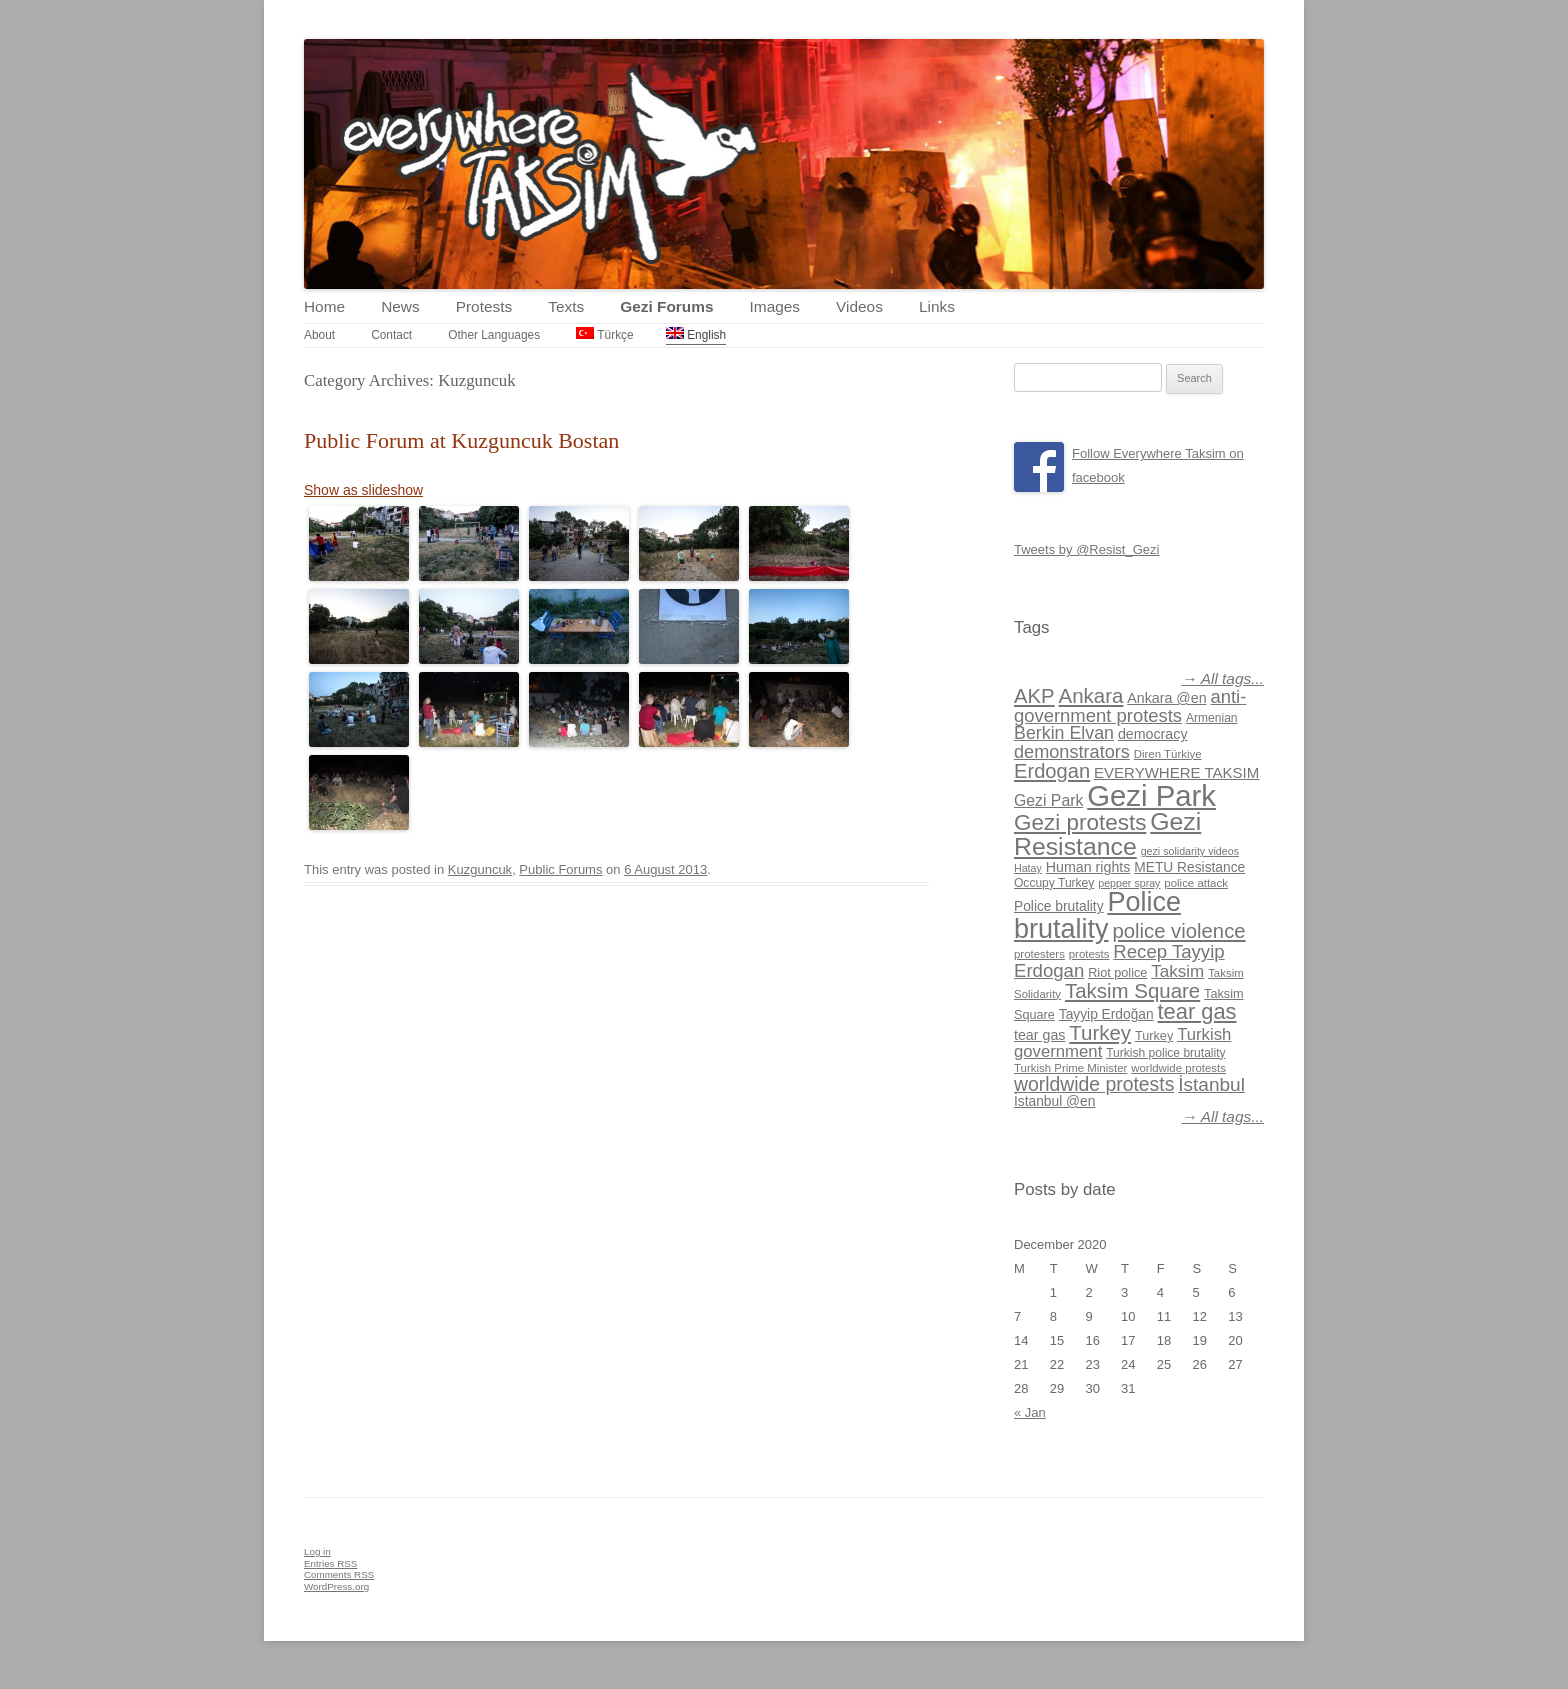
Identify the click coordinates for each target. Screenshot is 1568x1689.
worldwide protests (1178, 1068)
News (400, 306)
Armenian (1212, 718)
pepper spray (1129, 883)
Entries (330, 1563)
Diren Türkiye (1168, 754)
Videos (859, 306)
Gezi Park (1048, 800)
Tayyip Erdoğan (1106, 1014)
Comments (339, 1574)
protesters (1039, 954)
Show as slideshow (363, 490)
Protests (484, 306)
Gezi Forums (666, 306)
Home (324, 306)
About (319, 335)
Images (775, 306)
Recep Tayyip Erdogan (1119, 961)
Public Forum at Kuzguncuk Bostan (461, 440)
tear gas (1197, 1011)
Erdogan (1052, 771)
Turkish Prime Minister (1070, 1068)
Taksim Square (1132, 990)
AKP (1034, 696)
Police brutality (1059, 906)
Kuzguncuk (480, 869)
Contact (391, 335)
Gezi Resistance (1107, 834)
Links (937, 306)
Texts (566, 306)
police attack (1196, 883)
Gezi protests (1080, 822)
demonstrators (1072, 752)
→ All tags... (1223, 678)
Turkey (1100, 1032)
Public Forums (560, 869)
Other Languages (494, 335)
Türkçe (604, 334)
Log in (317, 1551)
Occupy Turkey (1054, 883)
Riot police (1117, 973)
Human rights (1088, 867)
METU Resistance (1189, 867)
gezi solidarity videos (1190, 851)
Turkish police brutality (1165, 1053)
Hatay (1028, 868)
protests (1089, 954)
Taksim (1177, 971)
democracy (1153, 734)
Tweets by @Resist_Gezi (1086, 549)
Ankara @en (1166, 698)
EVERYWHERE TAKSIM (1176, 772)
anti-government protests (1130, 705)
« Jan (1030, 1412)
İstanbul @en (1054, 1101)
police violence (1178, 931)
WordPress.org (336, 1586)
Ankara (1091, 695)
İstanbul (1211, 1084)
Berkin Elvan (1064, 733)
